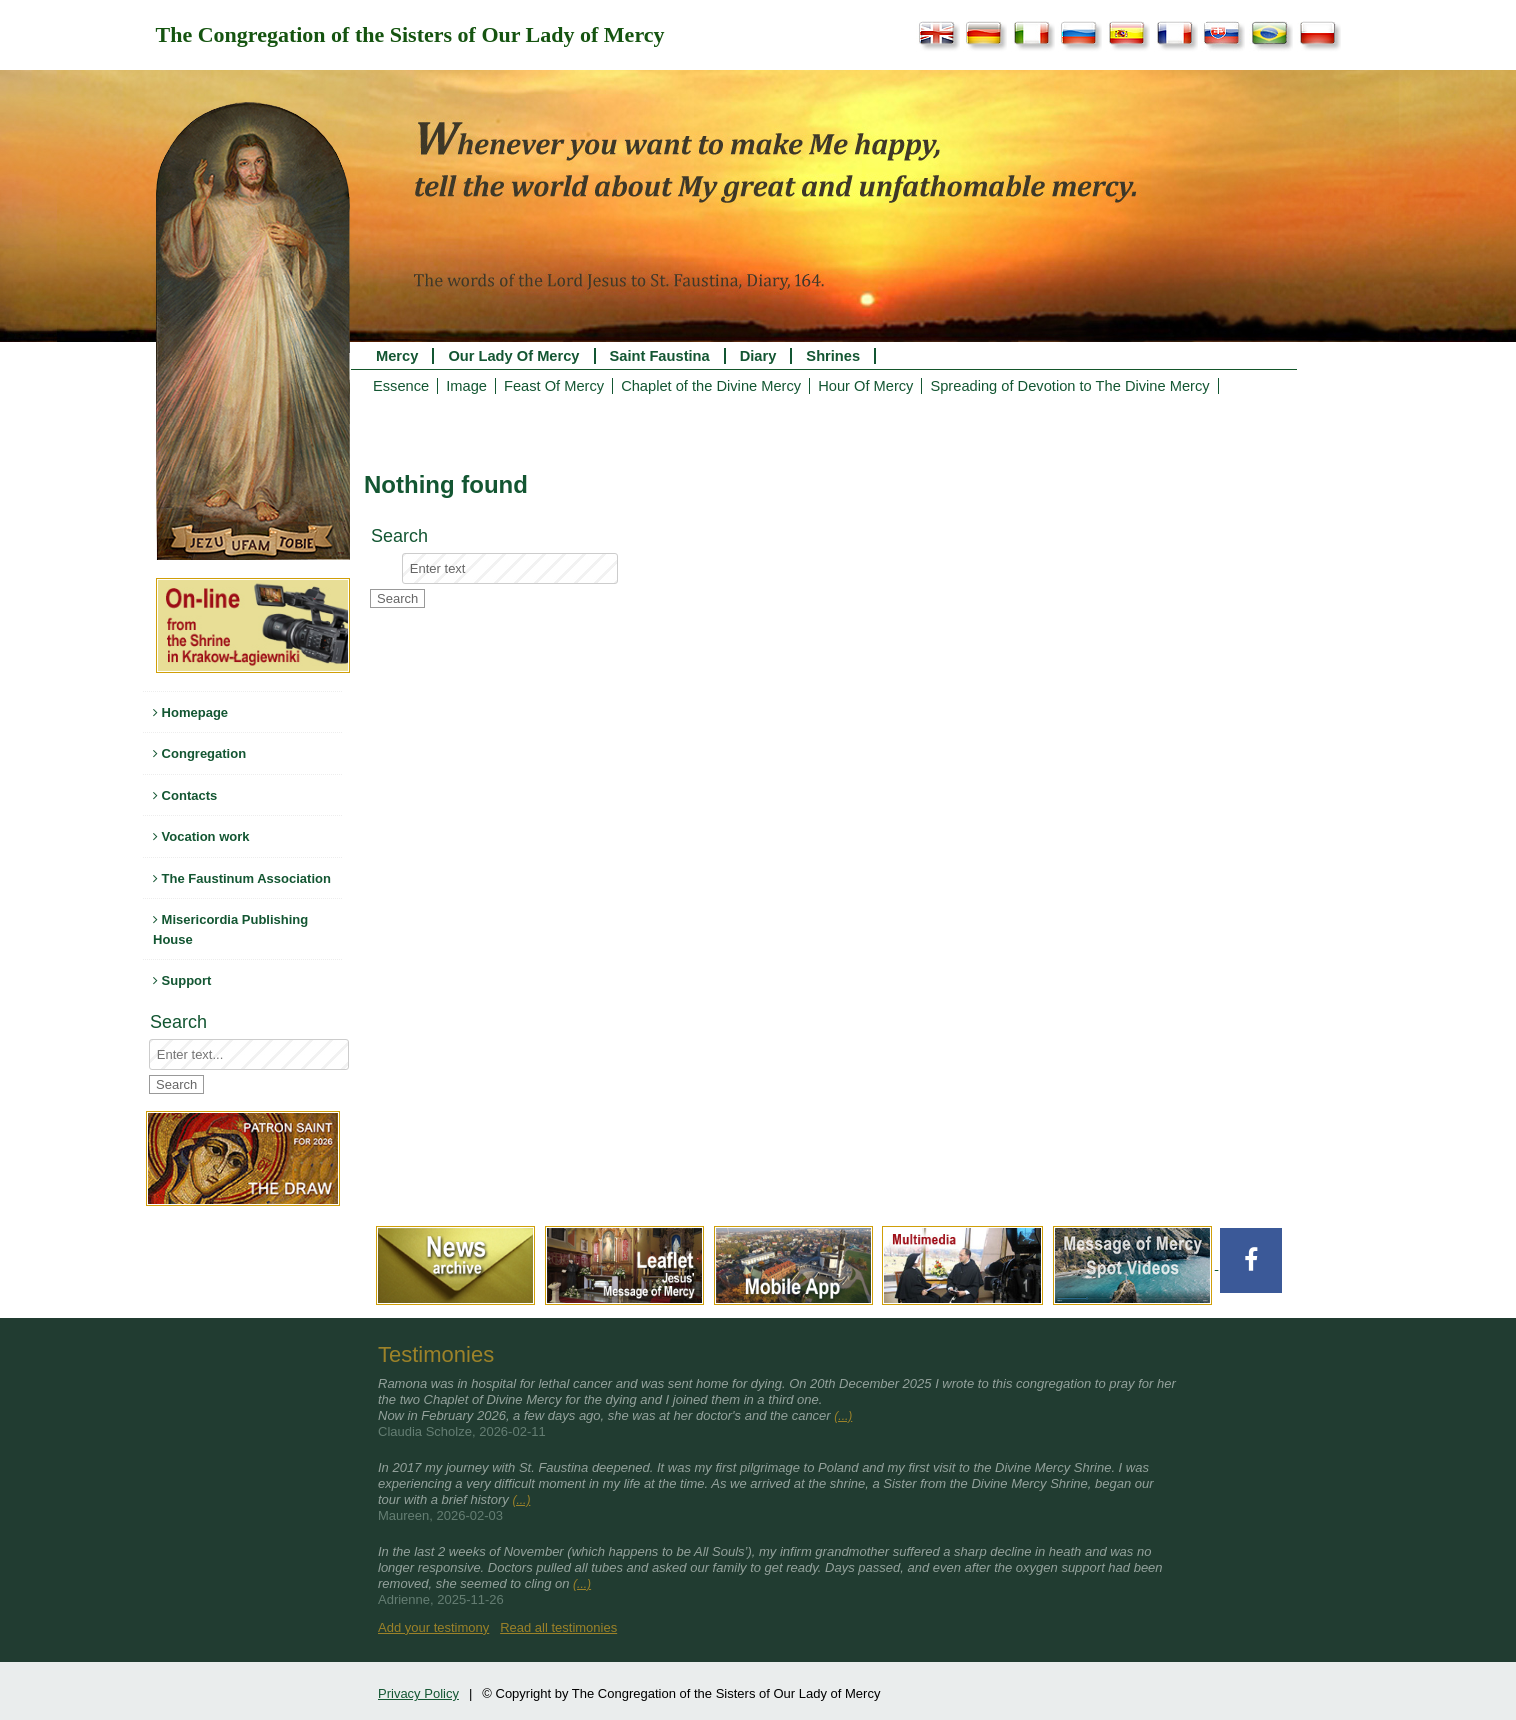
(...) (843, 1416)
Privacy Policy (418, 1693)
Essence (401, 386)
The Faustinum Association (242, 878)
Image (466, 386)
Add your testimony (433, 1627)
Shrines (833, 356)
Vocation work (201, 836)
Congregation (199, 753)
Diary (758, 356)
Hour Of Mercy (865, 386)
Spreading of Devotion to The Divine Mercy (1069, 386)
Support (182, 980)
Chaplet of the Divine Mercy (711, 386)
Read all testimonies (558, 1627)
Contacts (185, 795)
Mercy (397, 356)
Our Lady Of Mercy (513, 356)
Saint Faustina (660, 356)
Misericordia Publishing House (230, 929)
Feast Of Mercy (554, 386)
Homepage (190, 712)
